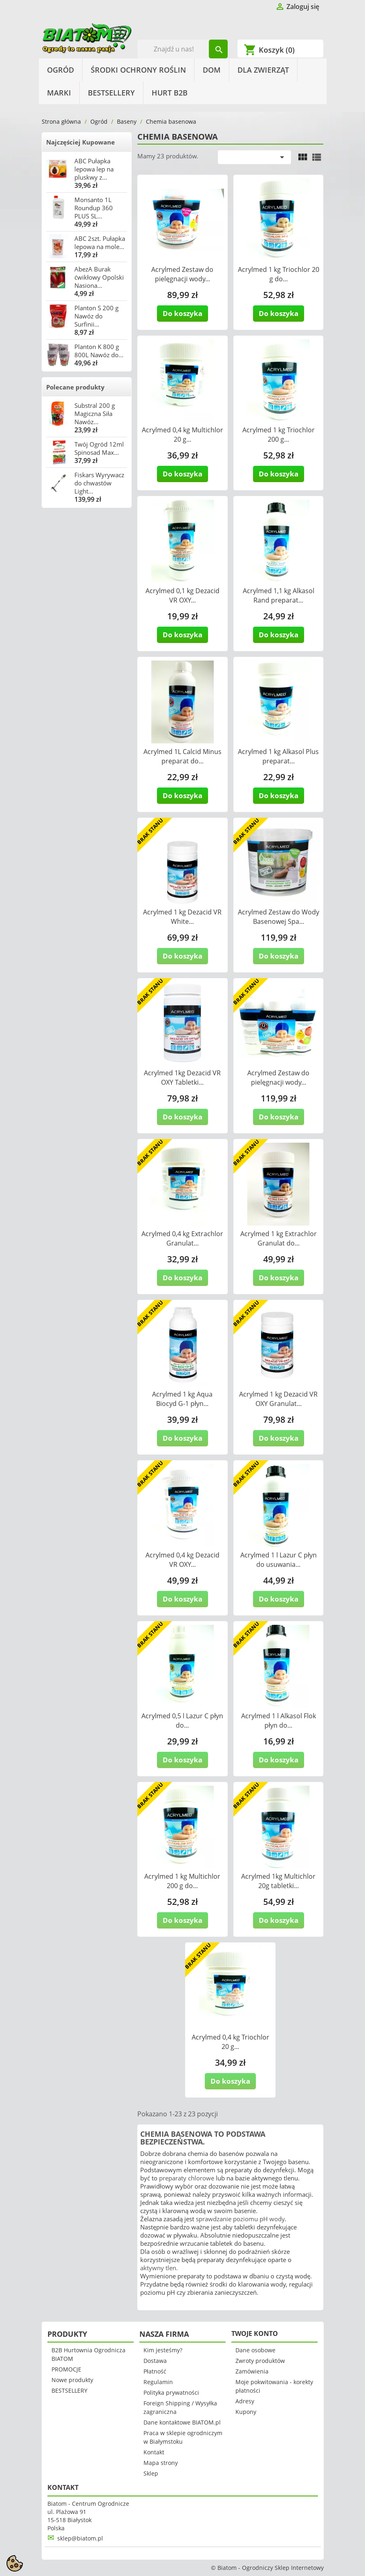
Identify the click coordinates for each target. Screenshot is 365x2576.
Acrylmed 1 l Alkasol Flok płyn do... (278, 1720)
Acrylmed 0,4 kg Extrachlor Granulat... (182, 1238)
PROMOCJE (66, 2369)
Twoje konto (254, 2333)
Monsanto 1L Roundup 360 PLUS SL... (93, 208)
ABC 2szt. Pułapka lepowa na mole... (99, 242)
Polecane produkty (75, 387)
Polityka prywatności (171, 2392)
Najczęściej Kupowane (80, 142)
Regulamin (158, 2382)
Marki (59, 93)
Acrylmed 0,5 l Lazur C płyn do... (182, 1720)
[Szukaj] (182, 49)
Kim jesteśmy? (162, 2350)
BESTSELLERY (111, 93)
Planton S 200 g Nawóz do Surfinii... (96, 316)
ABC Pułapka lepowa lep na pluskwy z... (94, 169)
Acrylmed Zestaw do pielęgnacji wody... (182, 274)
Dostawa (155, 2361)
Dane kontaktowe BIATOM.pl (182, 2422)
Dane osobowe (255, 2350)
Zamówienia (252, 2371)
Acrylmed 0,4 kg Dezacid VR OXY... (182, 1559)
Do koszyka (182, 313)
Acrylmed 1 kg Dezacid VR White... (182, 917)
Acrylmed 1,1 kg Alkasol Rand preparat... (278, 595)
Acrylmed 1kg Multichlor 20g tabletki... (278, 1881)
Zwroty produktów (260, 2361)
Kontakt (153, 2452)
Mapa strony (160, 2463)
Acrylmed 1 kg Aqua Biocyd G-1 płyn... (182, 1399)
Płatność (154, 2371)
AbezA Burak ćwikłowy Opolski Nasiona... (99, 277)
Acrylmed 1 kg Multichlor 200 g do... (182, 1881)
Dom (212, 70)
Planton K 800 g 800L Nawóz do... (98, 351)
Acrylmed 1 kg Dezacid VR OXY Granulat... (278, 1399)
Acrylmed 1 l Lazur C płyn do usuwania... (278, 1559)
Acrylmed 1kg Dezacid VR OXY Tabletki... (182, 1077)
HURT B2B (170, 93)
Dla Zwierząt (263, 70)
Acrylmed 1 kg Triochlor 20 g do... (278, 274)
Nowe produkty (72, 2380)
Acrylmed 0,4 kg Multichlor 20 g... (182, 434)
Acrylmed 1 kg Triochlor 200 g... (278, 434)
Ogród (60, 70)
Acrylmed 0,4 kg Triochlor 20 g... (230, 2042)
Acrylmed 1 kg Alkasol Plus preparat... (278, 756)
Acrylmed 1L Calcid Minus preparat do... (182, 756)
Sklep (150, 2473)
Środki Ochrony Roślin (138, 70)
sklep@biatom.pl (80, 2538)
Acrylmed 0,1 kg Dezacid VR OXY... (182, 595)
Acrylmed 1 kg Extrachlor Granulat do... (278, 1238)
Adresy (244, 2401)
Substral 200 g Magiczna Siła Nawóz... (94, 413)
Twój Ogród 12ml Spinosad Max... (99, 448)
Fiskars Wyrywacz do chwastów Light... (99, 483)
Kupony (245, 2412)
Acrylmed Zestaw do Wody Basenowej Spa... (278, 917)
